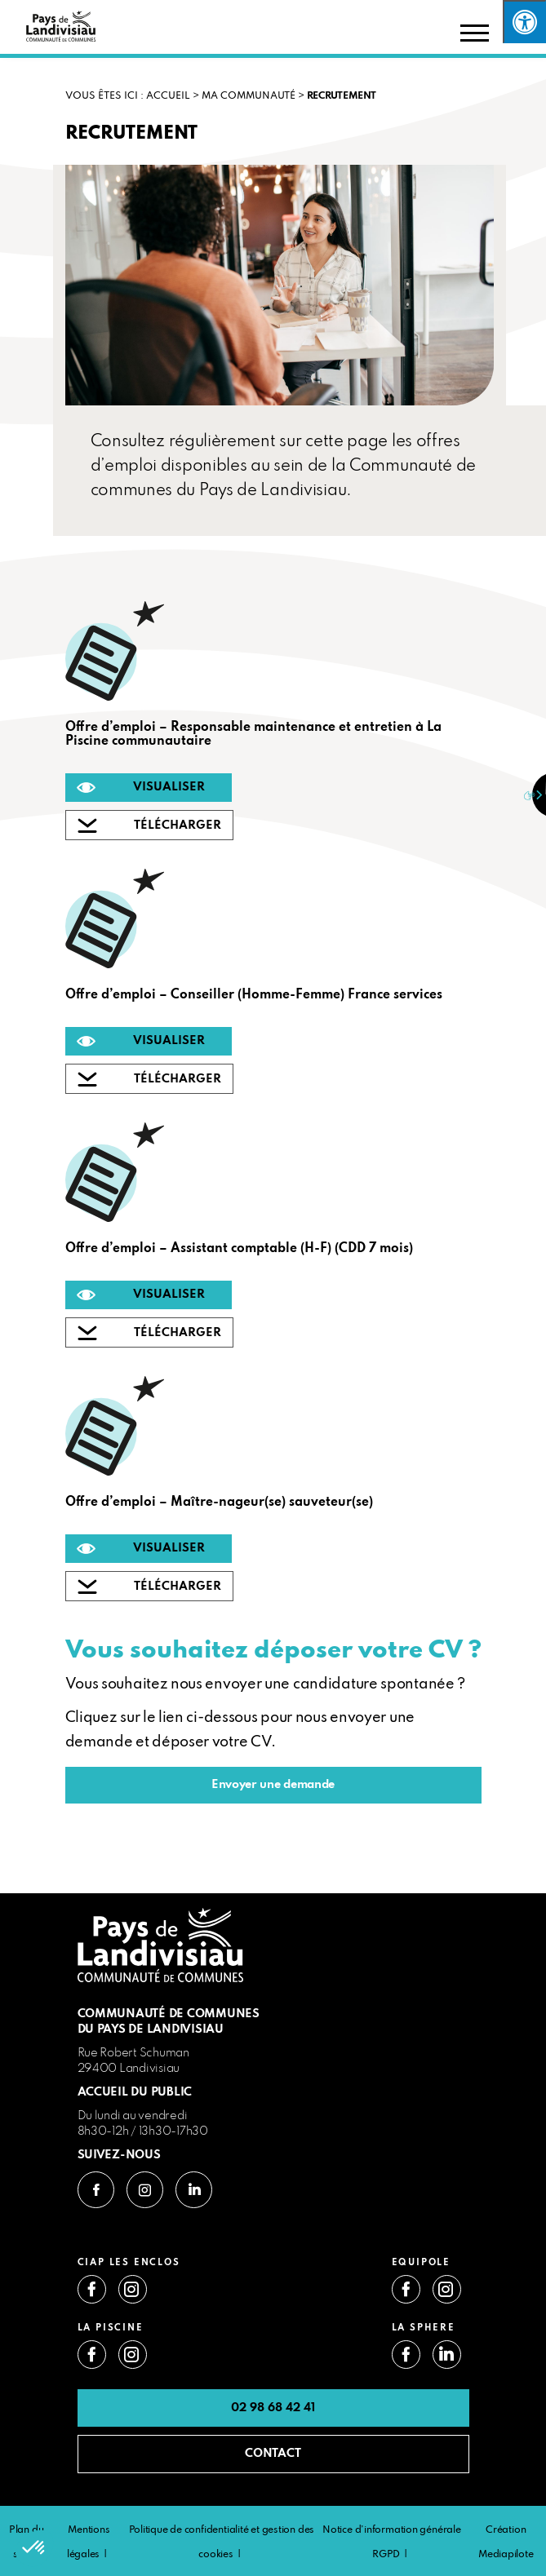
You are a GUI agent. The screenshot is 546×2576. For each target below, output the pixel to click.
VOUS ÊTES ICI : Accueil (127, 96)
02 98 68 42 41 (273, 2408)
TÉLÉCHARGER (177, 825)
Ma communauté (248, 96)
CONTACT (273, 2453)
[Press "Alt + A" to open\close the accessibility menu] (524, 21)
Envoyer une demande (273, 1784)
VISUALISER (169, 787)
